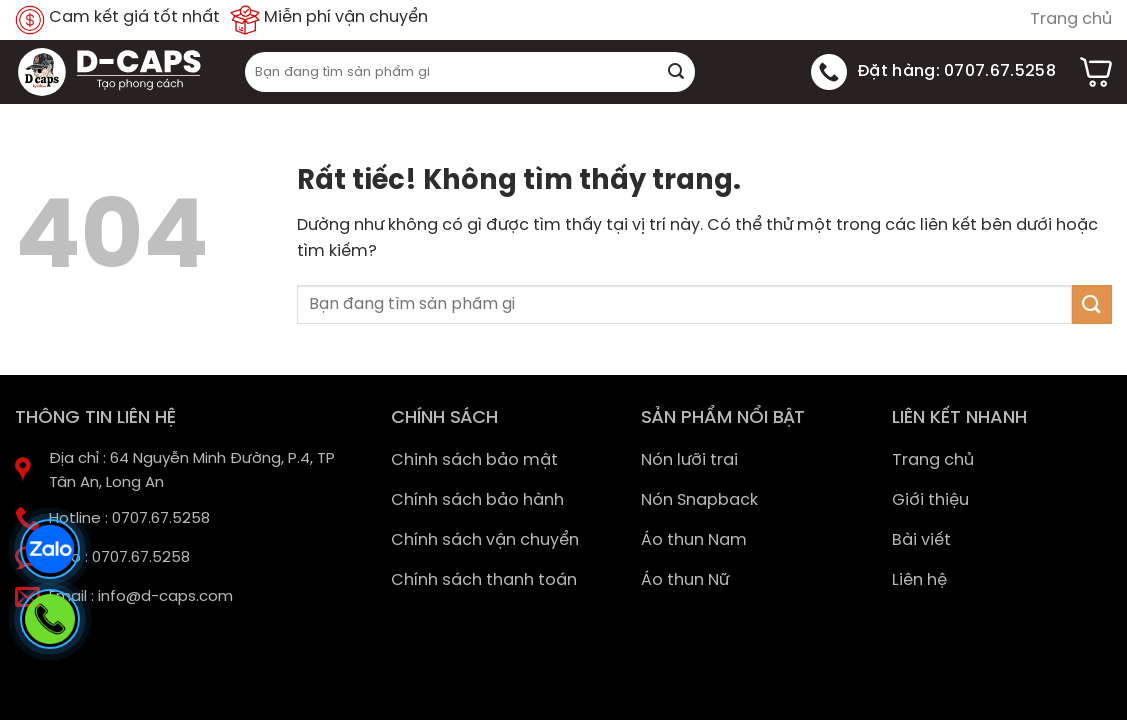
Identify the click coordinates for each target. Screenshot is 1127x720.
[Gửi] (677, 72)
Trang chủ (1071, 19)
